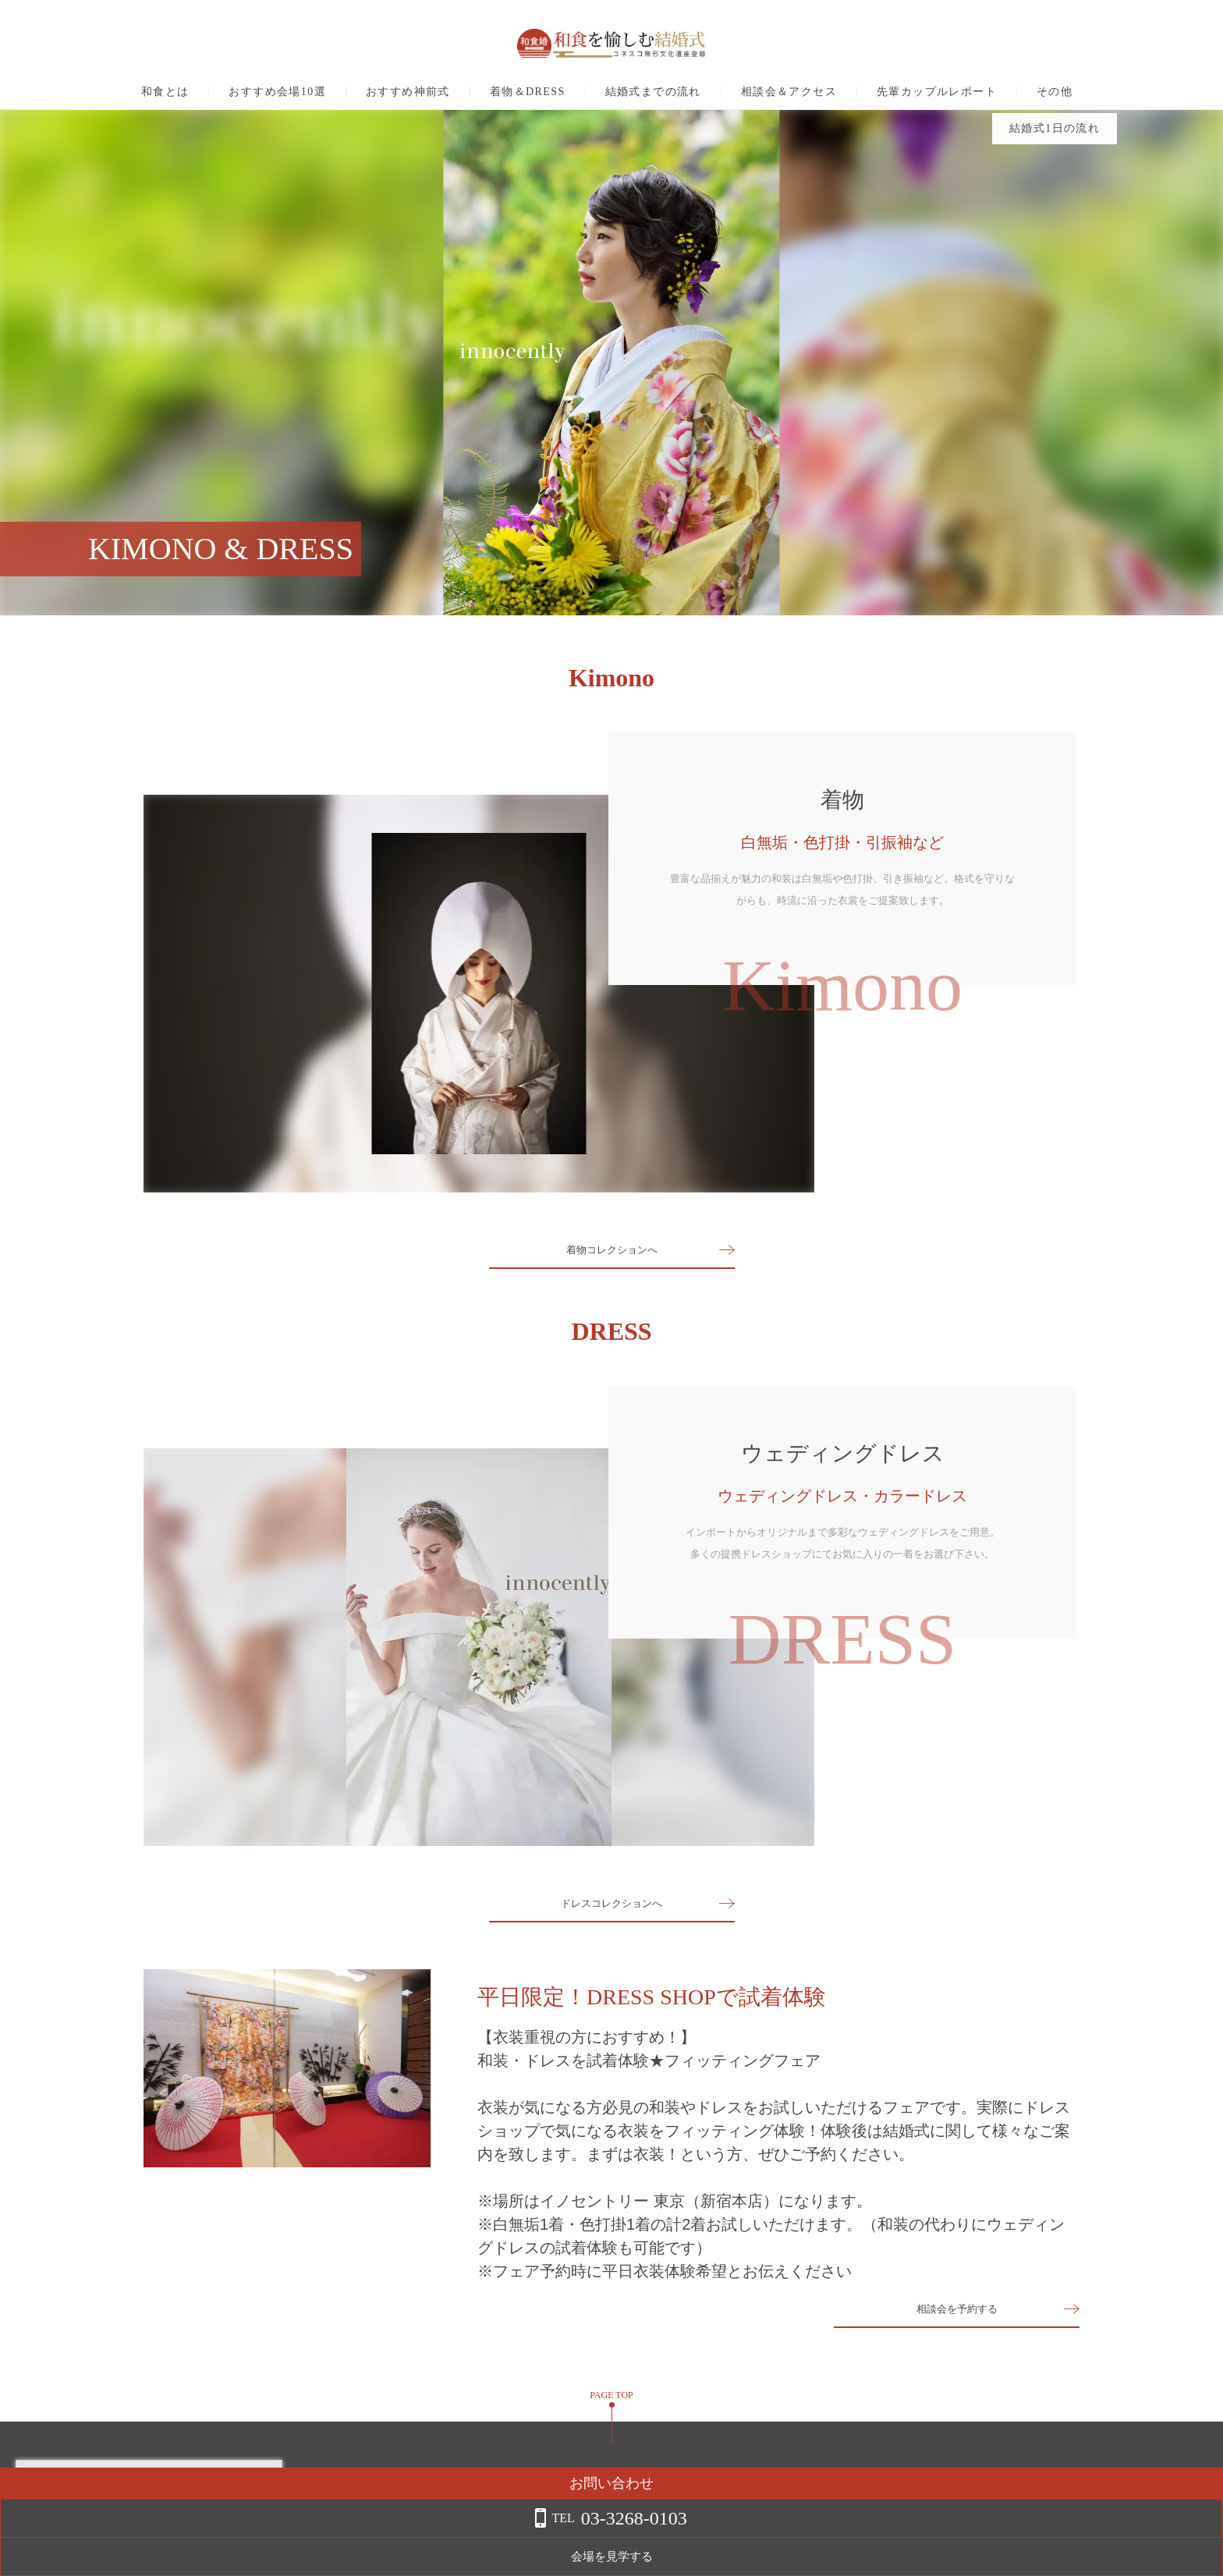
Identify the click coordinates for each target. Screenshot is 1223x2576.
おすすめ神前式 (408, 92)
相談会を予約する (957, 2316)
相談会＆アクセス (789, 92)
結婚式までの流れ (653, 92)
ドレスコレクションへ (611, 1903)
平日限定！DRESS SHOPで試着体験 (651, 1997)
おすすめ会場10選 (277, 92)
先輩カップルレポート (937, 92)
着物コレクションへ (611, 1249)
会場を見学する (1099, 2556)
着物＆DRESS (527, 92)
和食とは (165, 92)
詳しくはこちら (158, 2536)
